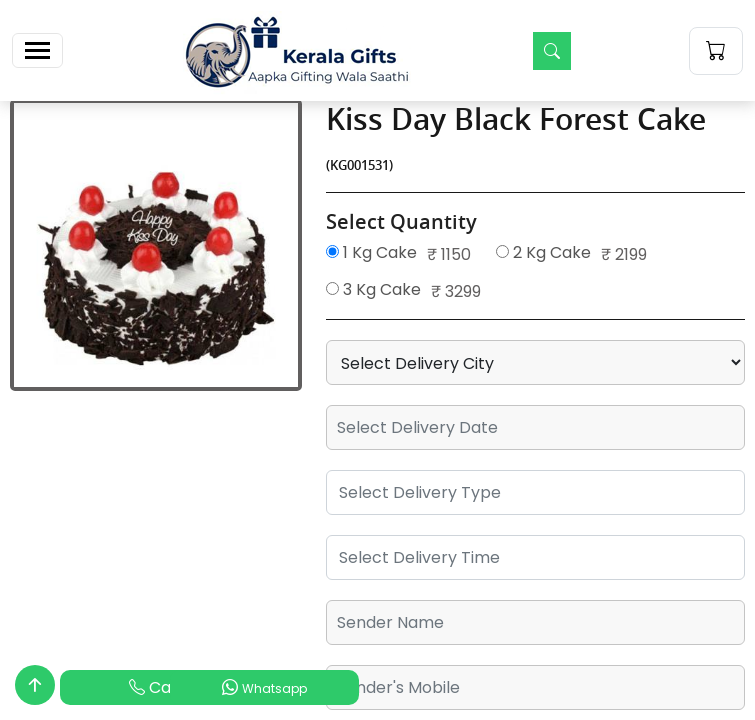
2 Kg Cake (543, 252)
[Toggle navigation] (37, 50)
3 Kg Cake (373, 289)
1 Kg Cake (371, 252)
